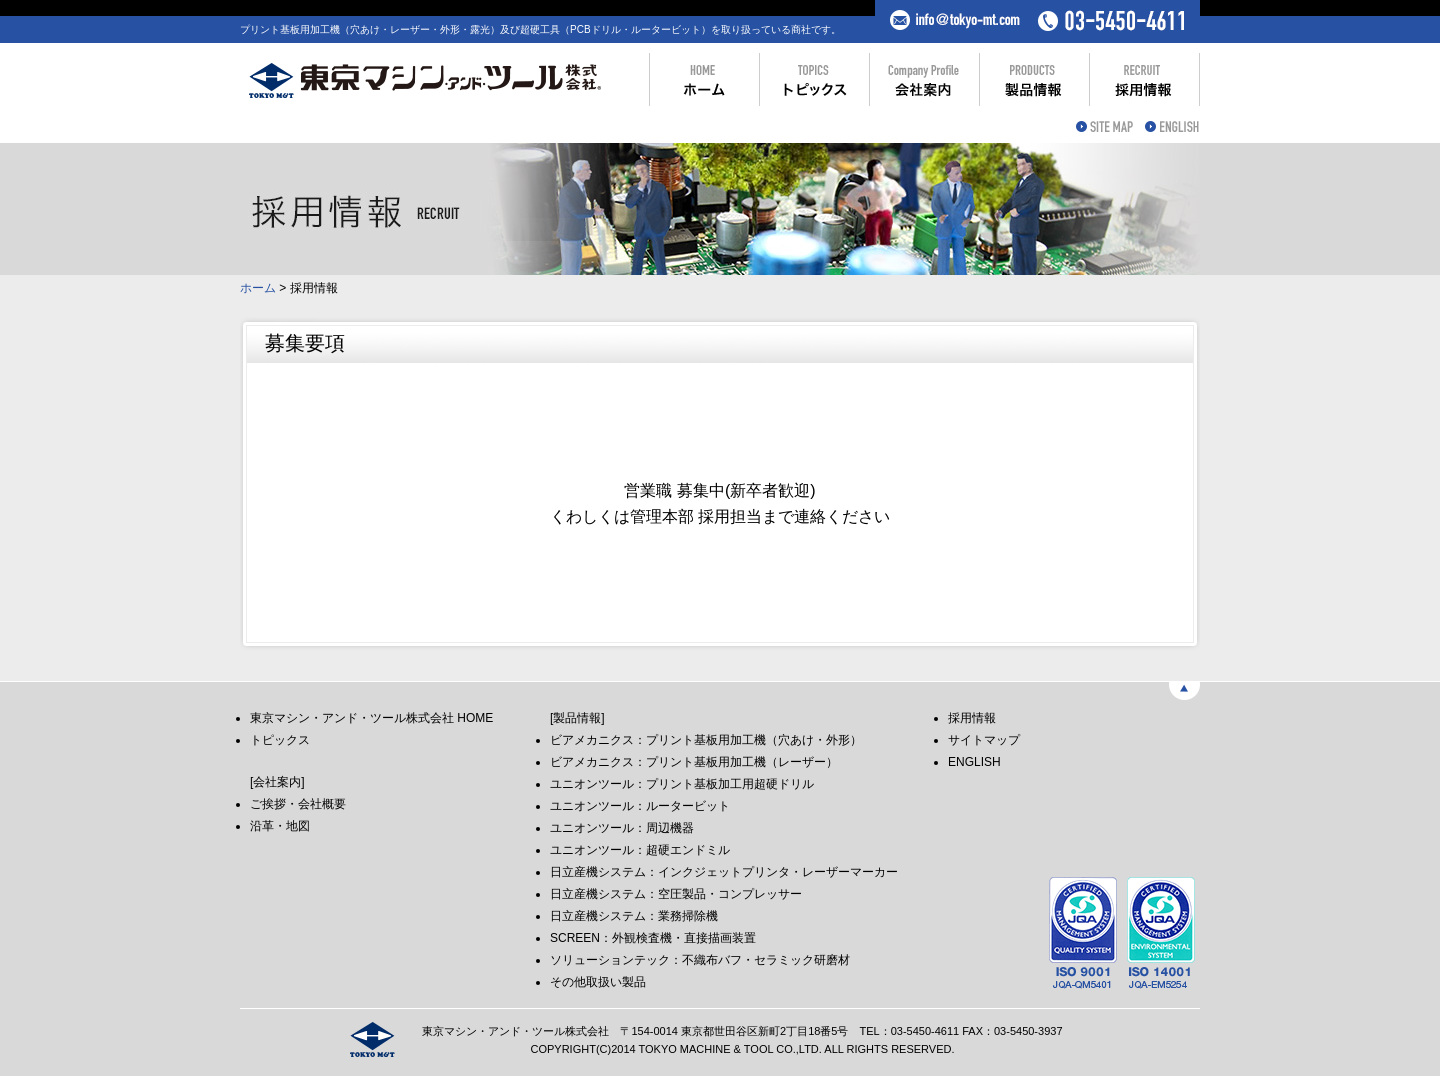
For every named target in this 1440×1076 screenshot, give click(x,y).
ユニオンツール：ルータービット (640, 806)
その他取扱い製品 (598, 982)
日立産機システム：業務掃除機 (634, 916)
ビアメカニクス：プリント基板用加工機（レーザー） (694, 762)
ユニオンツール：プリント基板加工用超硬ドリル (682, 784)
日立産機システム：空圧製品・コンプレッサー (676, 894)
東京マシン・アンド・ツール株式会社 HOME (371, 718)
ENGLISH (974, 762)
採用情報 (972, 718)
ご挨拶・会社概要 (298, 804)
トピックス (280, 740)
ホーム (258, 288)
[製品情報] (577, 718)
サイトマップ (984, 740)
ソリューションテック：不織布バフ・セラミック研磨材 (700, 960)
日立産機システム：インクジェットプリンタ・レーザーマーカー (724, 872)
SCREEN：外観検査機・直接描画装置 (653, 938)
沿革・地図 (280, 826)
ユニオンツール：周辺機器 (622, 828)
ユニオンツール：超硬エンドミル (640, 850)
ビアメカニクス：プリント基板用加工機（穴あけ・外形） (706, 740)
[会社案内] (277, 782)
